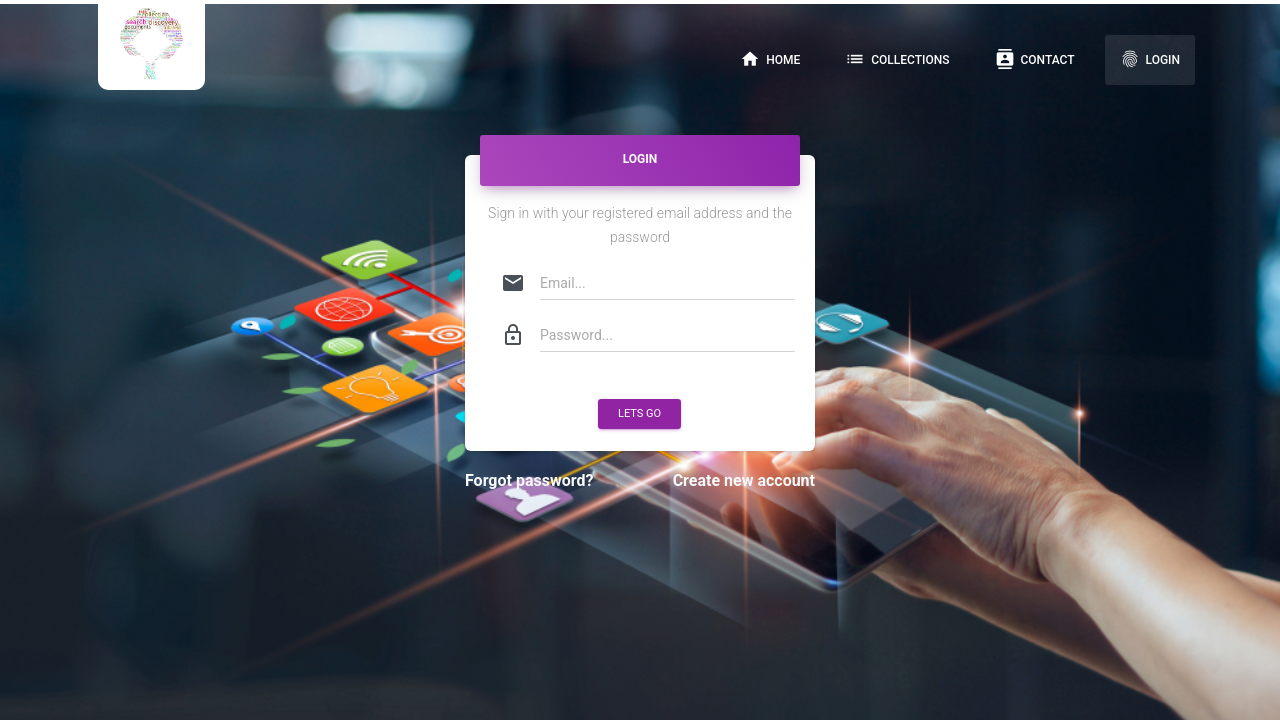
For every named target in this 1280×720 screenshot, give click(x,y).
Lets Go (639, 413)
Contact (1035, 59)
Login (1150, 59)
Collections (897, 59)
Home (770, 59)
